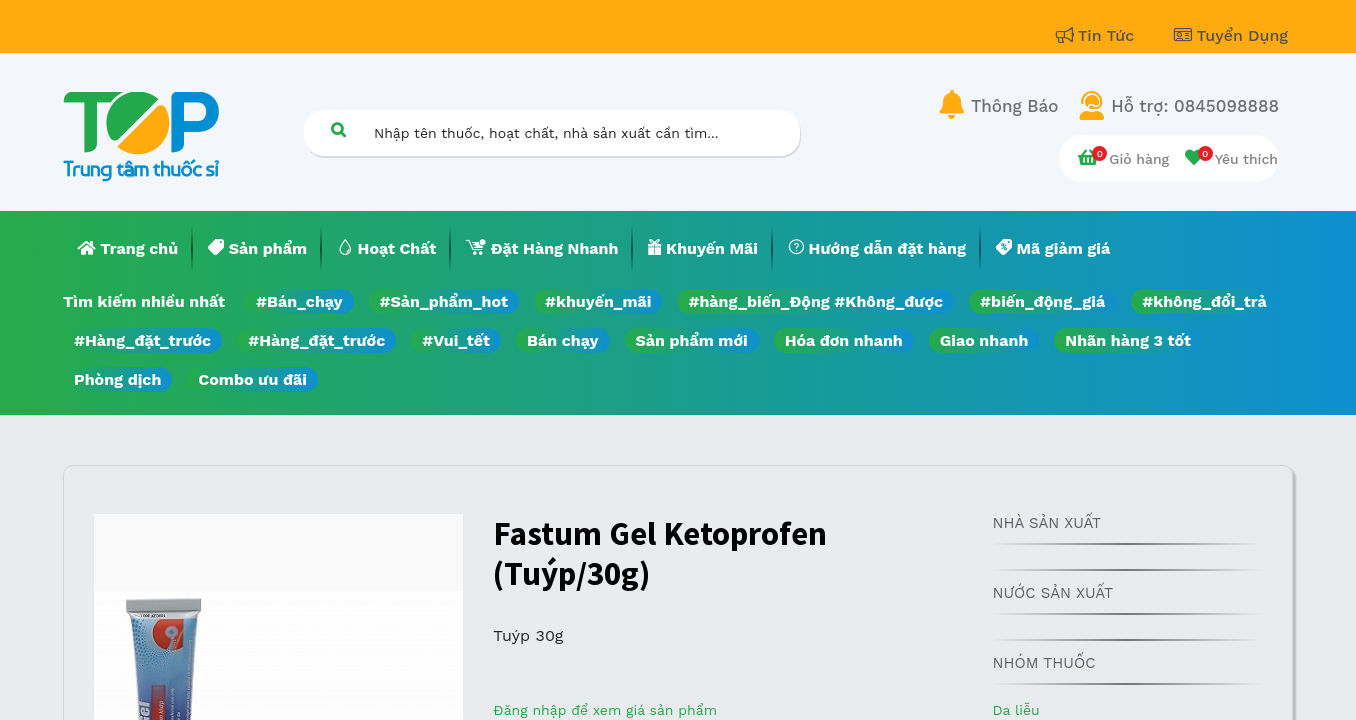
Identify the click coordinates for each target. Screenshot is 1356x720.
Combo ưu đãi (252, 379)
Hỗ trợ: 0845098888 (1195, 106)
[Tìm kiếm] (338, 129)
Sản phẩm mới (692, 340)
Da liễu (1015, 710)
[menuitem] (128, 249)
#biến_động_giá (1042, 301)
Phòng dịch (117, 379)
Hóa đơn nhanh (844, 340)
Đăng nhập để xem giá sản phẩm (605, 710)
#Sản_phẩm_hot (444, 301)
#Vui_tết (456, 340)
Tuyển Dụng (1231, 35)
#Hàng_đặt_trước (142, 340)
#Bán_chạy (299, 301)
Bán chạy (562, 340)
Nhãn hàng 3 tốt (1128, 340)
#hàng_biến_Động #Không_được (815, 301)
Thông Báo (1014, 106)
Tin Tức (1098, 35)
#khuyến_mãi (598, 301)
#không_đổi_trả (1204, 301)
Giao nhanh (984, 340)
